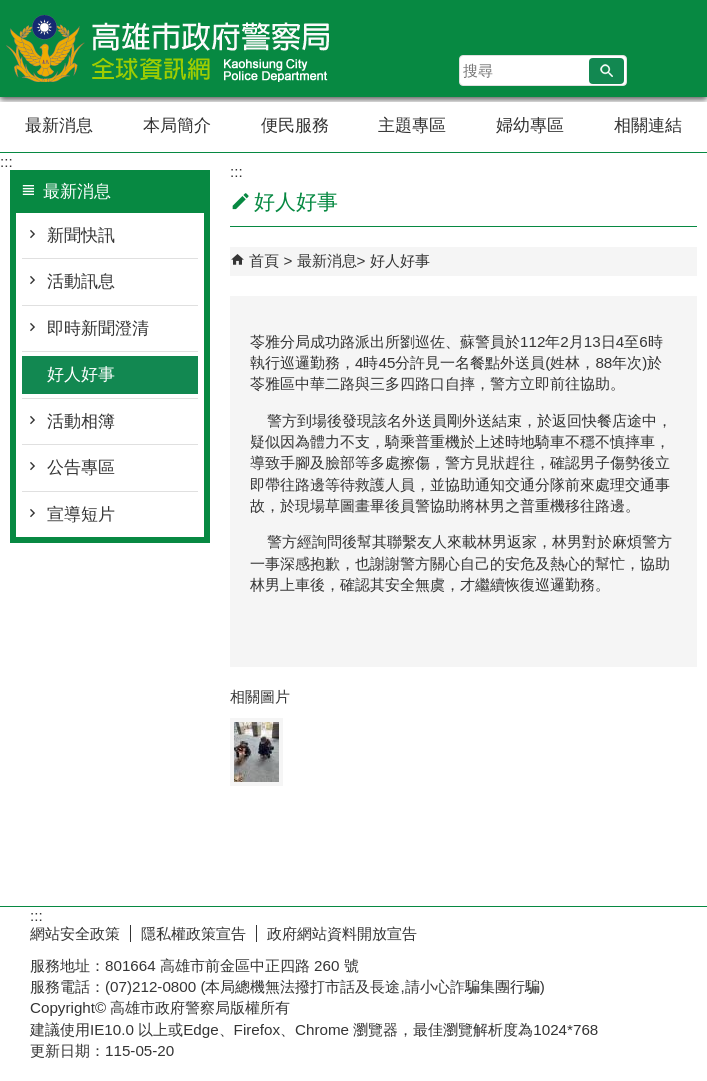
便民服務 (295, 125)
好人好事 (81, 374)
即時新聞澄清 (98, 328)
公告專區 (81, 467)
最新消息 (59, 125)
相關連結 (648, 125)
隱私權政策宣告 (193, 933)
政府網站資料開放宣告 (342, 933)
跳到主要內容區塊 (10, 10)
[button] (606, 71)
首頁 (264, 260)
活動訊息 (81, 281)
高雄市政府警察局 (169, 48)
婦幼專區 (530, 125)
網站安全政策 (75, 933)
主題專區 (412, 125)
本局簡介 (177, 125)
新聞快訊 (81, 235)
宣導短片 (81, 514)
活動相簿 (81, 421)
